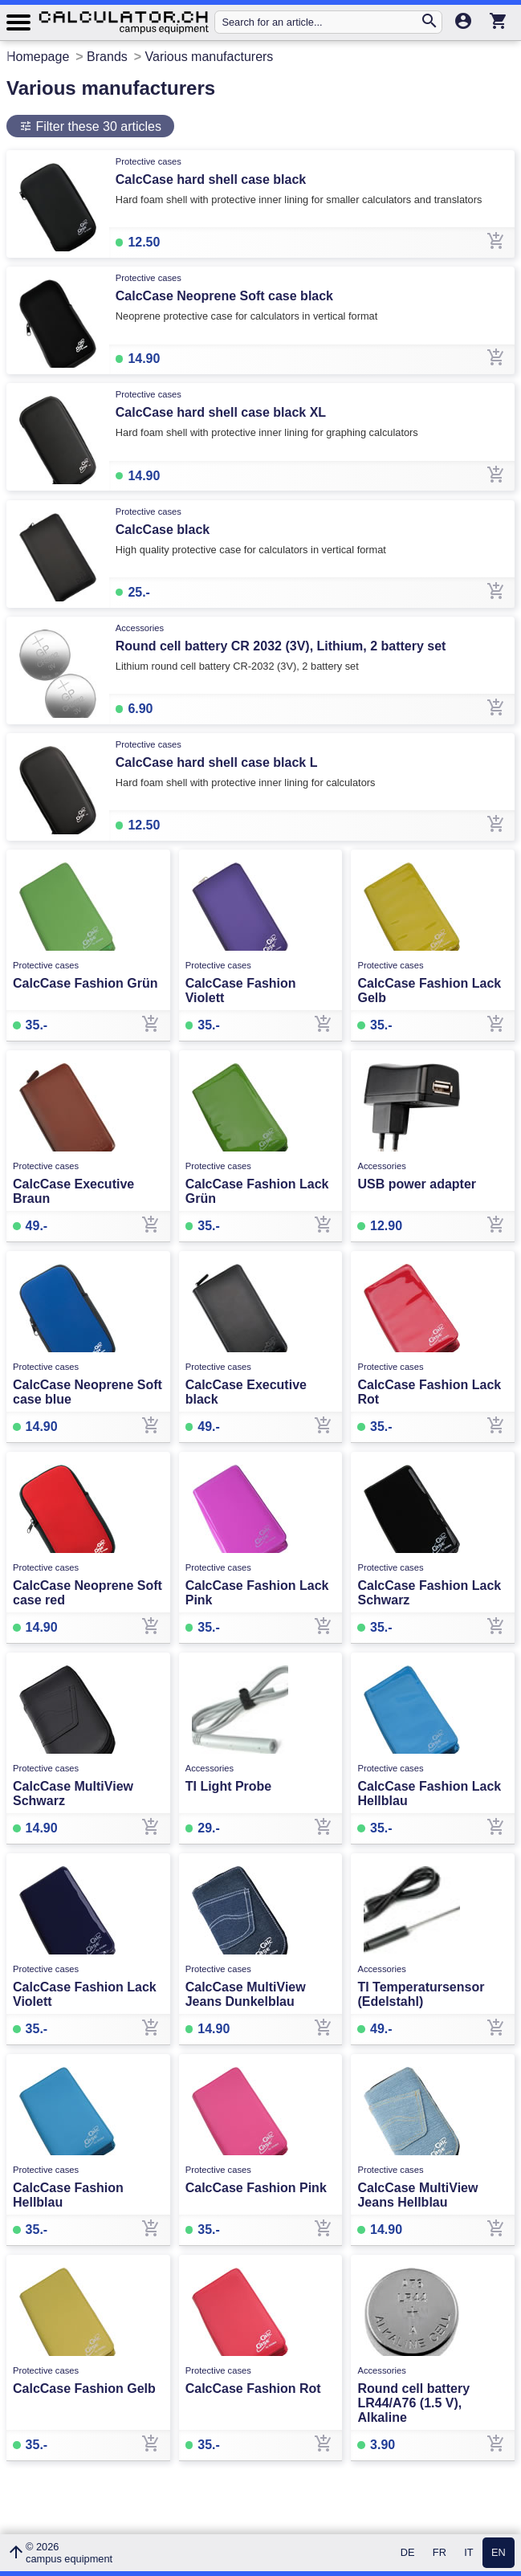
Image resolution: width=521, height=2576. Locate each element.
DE (408, 2553)
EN (498, 2553)
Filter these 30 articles (96, 126)
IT (468, 2553)
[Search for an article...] (320, 22)
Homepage (37, 56)
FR (439, 2553)
